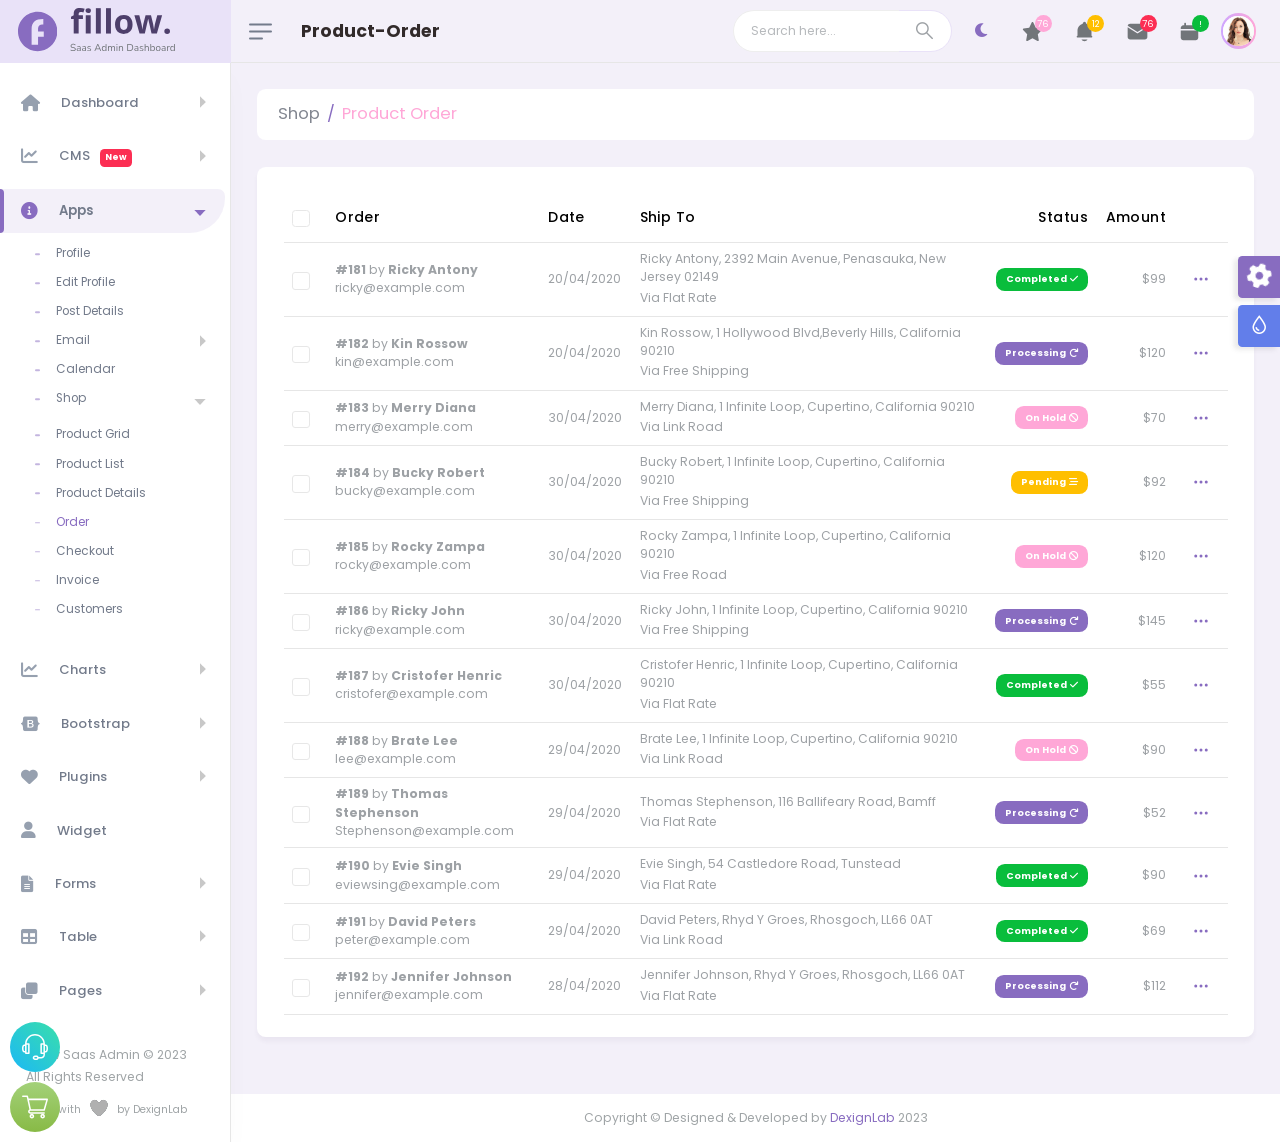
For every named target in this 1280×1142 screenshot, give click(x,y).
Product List (90, 464)
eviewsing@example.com (417, 884)
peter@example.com (402, 939)
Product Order (399, 113)
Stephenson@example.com (424, 830)
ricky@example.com (400, 287)
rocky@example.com (403, 564)
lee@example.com (395, 758)
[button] (1085, 31)
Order (72, 522)
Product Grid (93, 434)
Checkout (85, 551)
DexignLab (862, 1117)
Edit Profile (85, 282)
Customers (89, 609)
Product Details (101, 493)
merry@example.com (404, 426)
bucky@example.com (405, 490)
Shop (71, 398)
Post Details (90, 311)
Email (73, 340)
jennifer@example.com (409, 994)
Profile (73, 253)
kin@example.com (394, 361)
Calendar (85, 369)
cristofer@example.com (411, 693)
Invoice (77, 580)
